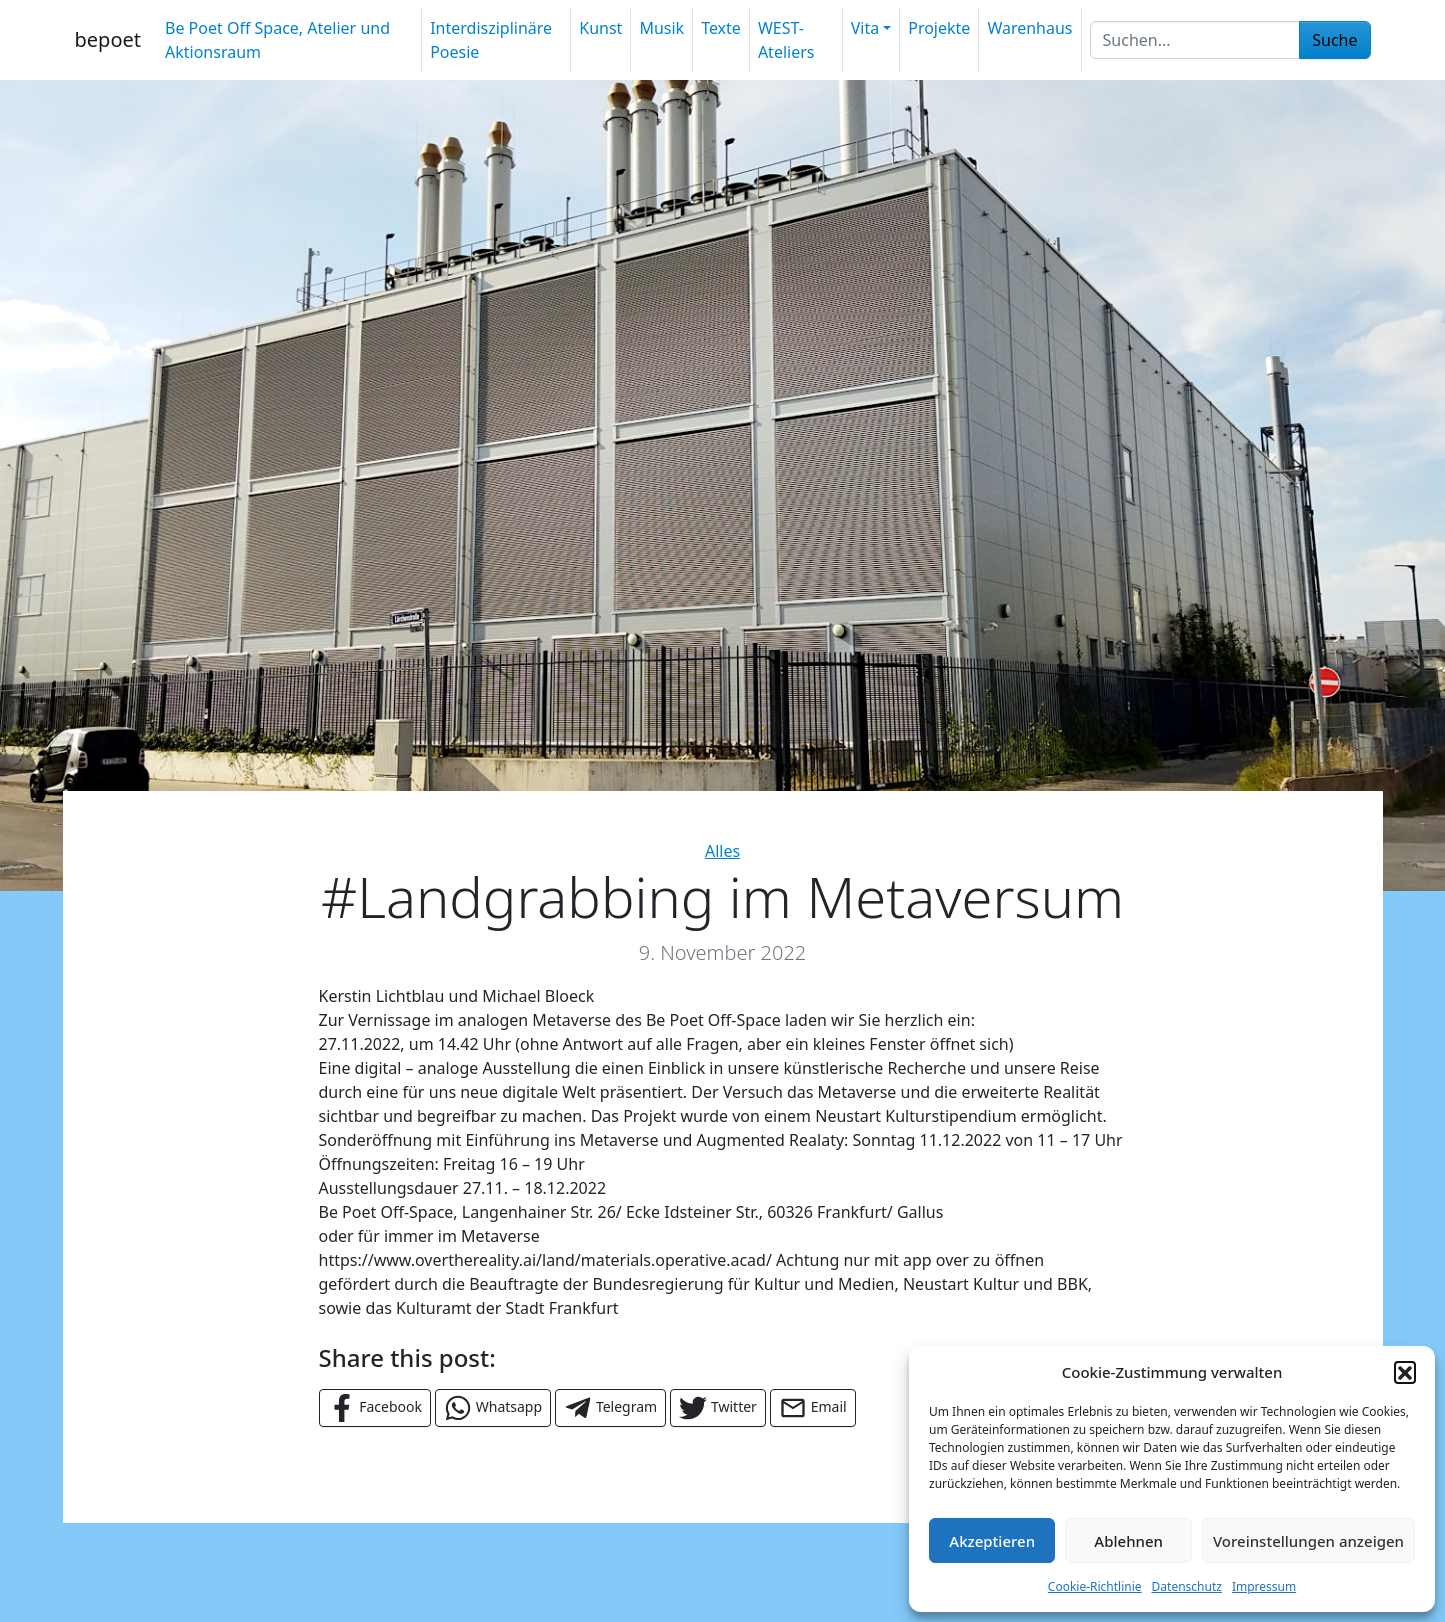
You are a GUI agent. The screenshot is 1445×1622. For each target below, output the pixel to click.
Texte (721, 28)
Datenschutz (1187, 1586)
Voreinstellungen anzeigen (1308, 1541)
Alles (722, 851)
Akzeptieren (992, 1541)
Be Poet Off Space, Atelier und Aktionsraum (277, 40)
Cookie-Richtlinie (1095, 1586)
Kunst (600, 28)
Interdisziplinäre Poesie (491, 40)
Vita (865, 28)
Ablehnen (1128, 1541)
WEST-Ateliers (786, 40)
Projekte (939, 28)
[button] (1405, 1372)
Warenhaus (1029, 28)
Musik (661, 28)
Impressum (1264, 1586)
